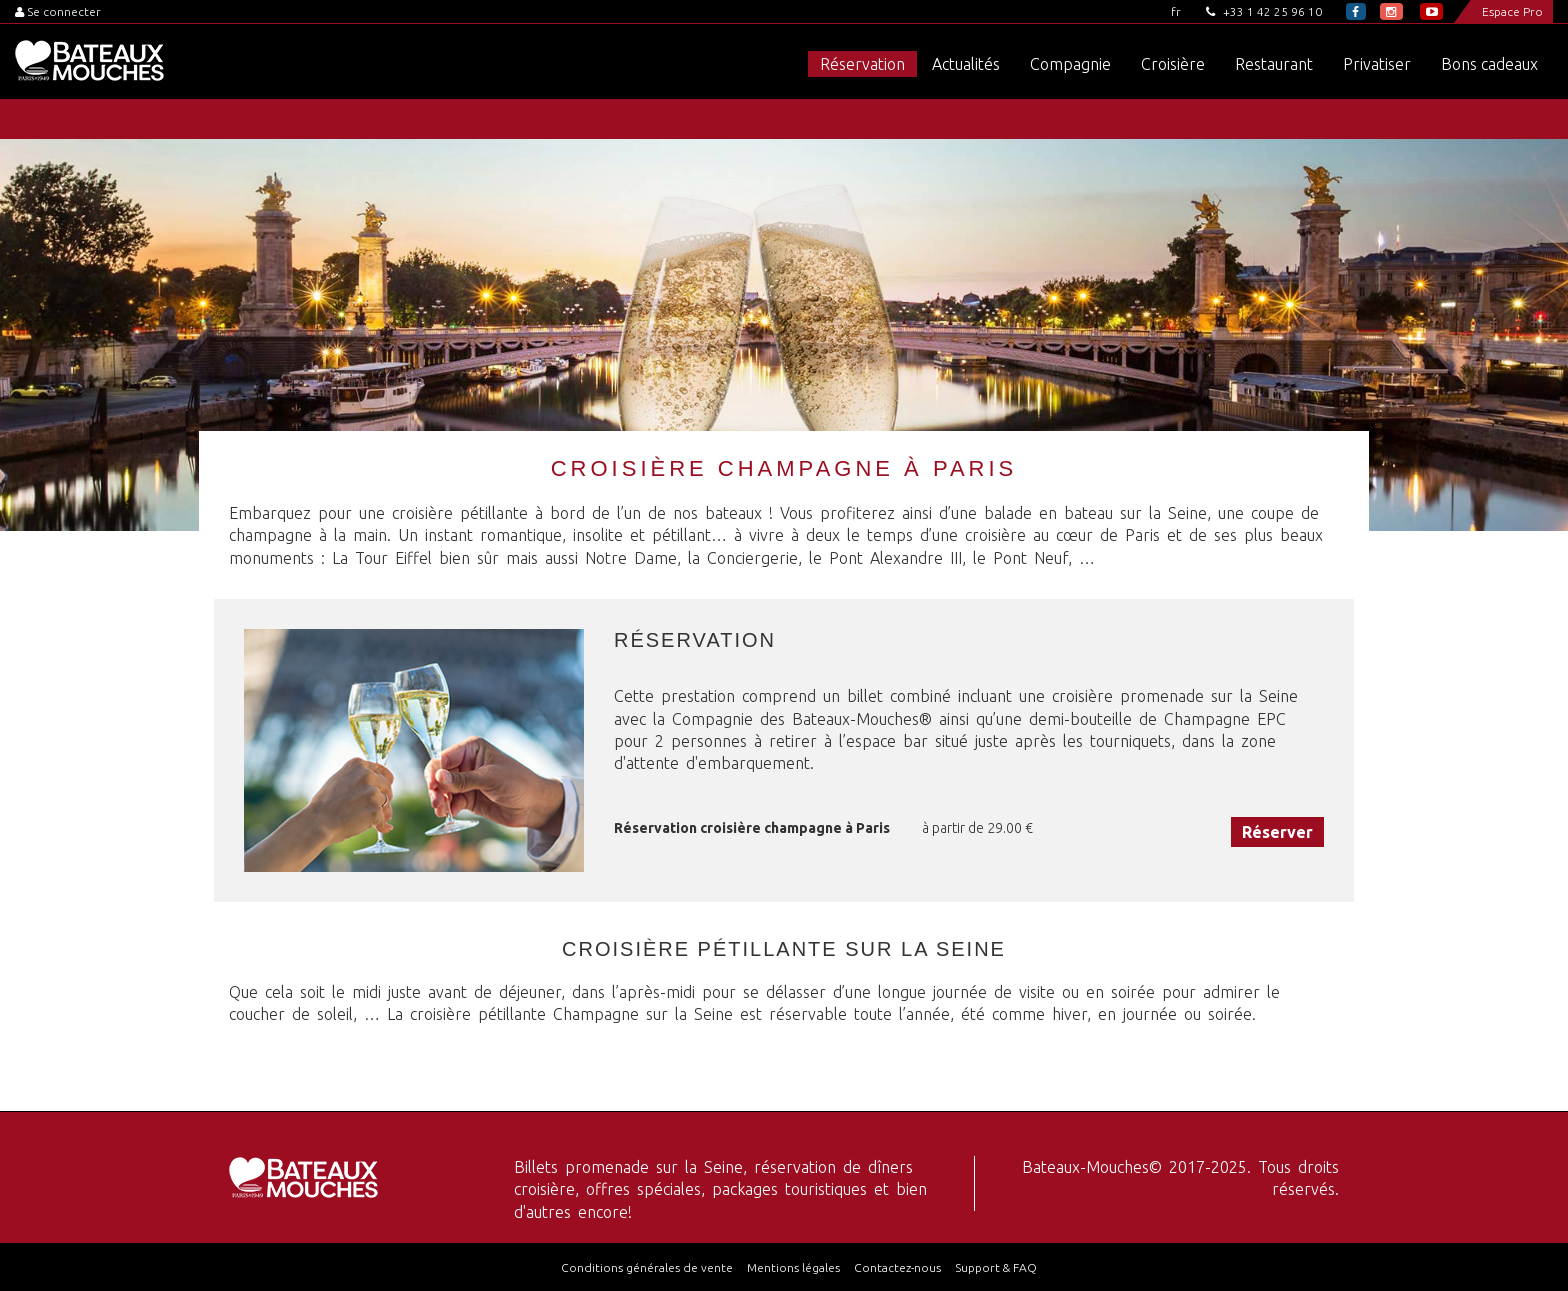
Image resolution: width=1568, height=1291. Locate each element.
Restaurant (1274, 64)
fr (1176, 11)
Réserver (1277, 832)
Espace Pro (1512, 11)
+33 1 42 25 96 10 (1264, 11)
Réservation (862, 64)
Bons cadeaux (1489, 64)
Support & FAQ (996, 1267)
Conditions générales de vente (647, 1267)
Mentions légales (793, 1267)
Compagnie (1070, 64)
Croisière (1173, 64)
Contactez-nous (897, 1267)
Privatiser (1377, 64)
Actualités (966, 64)
